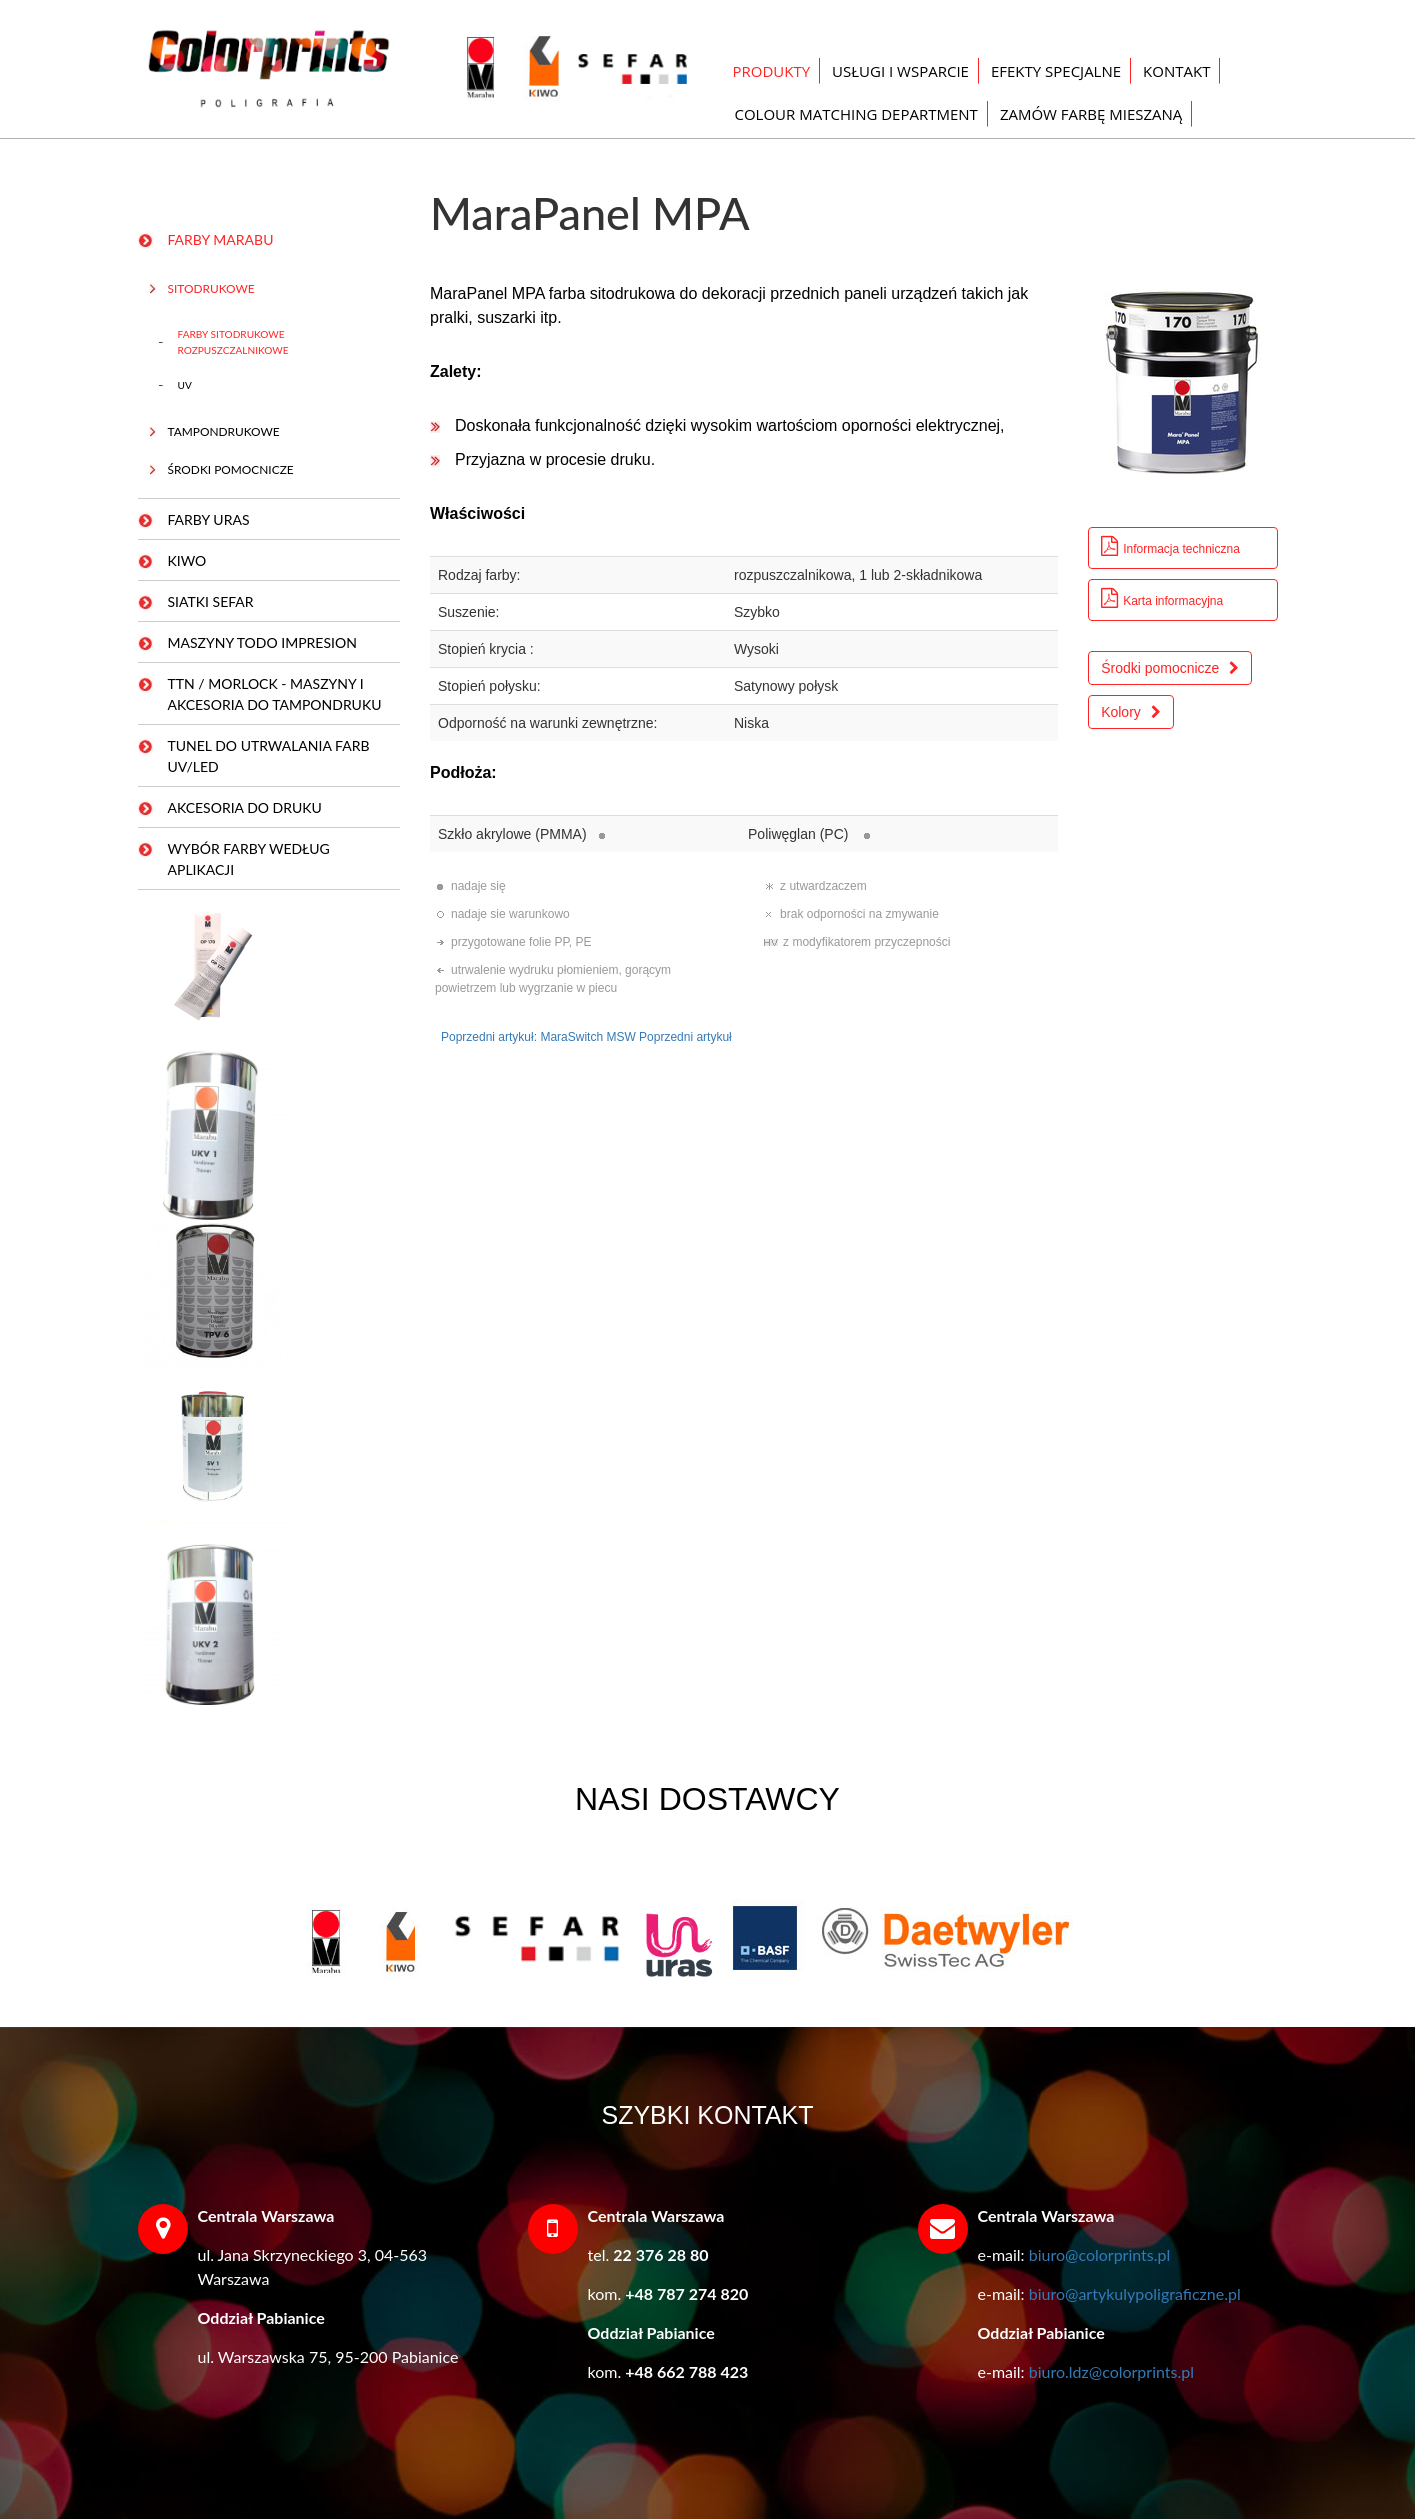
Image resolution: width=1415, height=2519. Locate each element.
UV (185, 385)
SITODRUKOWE (211, 288)
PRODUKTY (772, 71)
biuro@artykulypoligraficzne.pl (1135, 2293)
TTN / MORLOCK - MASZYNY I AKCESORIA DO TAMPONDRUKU (275, 694)
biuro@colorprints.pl (1100, 2254)
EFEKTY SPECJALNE (1056, 71)
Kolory (1131, 712)
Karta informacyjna (1162, 598)
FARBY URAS (209, 519)
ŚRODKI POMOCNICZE (231, 469)
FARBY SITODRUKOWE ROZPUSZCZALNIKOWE (233, 341)
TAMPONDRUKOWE (224, 431)
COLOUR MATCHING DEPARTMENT (856, 114)
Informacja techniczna (1170, 546)
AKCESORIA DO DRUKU (245, 807)
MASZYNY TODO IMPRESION (262, 642)
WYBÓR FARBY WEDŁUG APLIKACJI (249, 859)
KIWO (187, 560)
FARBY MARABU (221, 239)
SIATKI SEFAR (211, 601)
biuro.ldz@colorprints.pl (1111, 2371)
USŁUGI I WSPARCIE (900, 71)
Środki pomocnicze (1170, 668)
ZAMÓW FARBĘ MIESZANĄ (1091, 114)
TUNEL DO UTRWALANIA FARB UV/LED (269, 756)
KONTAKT (1176, 71)
